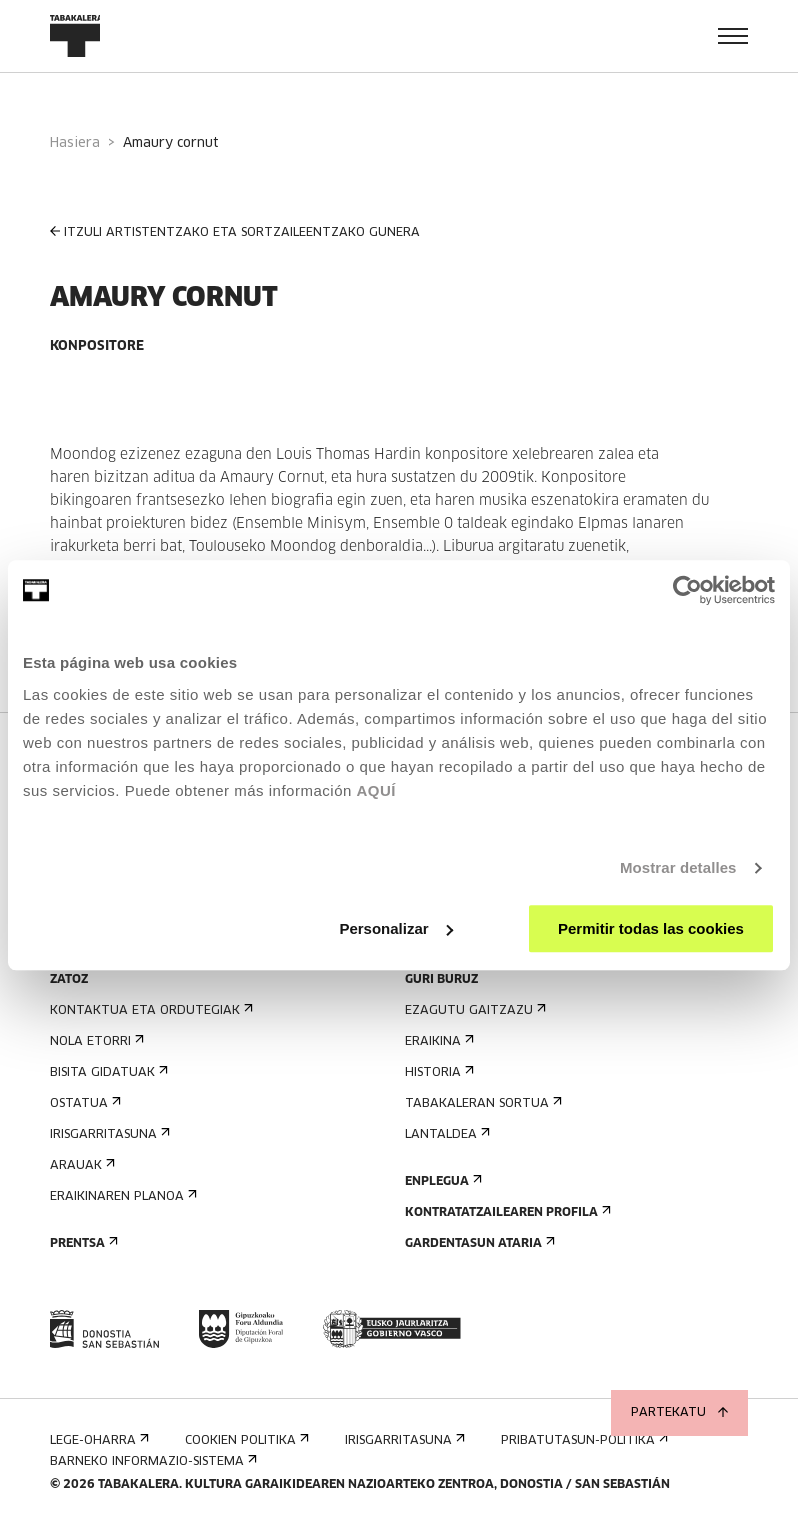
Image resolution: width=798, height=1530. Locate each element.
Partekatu (679, 1413)
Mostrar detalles (678, 867)
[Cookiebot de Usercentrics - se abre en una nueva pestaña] (687, 590)
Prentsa (82, 1243)
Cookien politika (245, 1440)
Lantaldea (445, 1134)
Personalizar (395, 928)
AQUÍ (376, 790)
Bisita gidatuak (107, 1072)
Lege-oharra (97, 1440)
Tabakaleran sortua (481, 1103)
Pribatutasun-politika (582, 1440)
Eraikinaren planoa (121, 1196)
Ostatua (83, 1103)
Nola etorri (95, 1041)
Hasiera (75, 143)
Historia (437, 1072)
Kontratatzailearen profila (506, 1212)
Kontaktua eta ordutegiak (149, 1010)
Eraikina (437, 1041)
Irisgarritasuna (108, 1134)
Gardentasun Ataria (478, 1243)
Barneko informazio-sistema (151, 1461)
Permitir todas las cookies (651, 928)
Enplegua (441, 1181)
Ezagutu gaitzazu (473, 1010)
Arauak (80, 1165)
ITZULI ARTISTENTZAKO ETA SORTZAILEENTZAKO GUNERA (235, 232)
